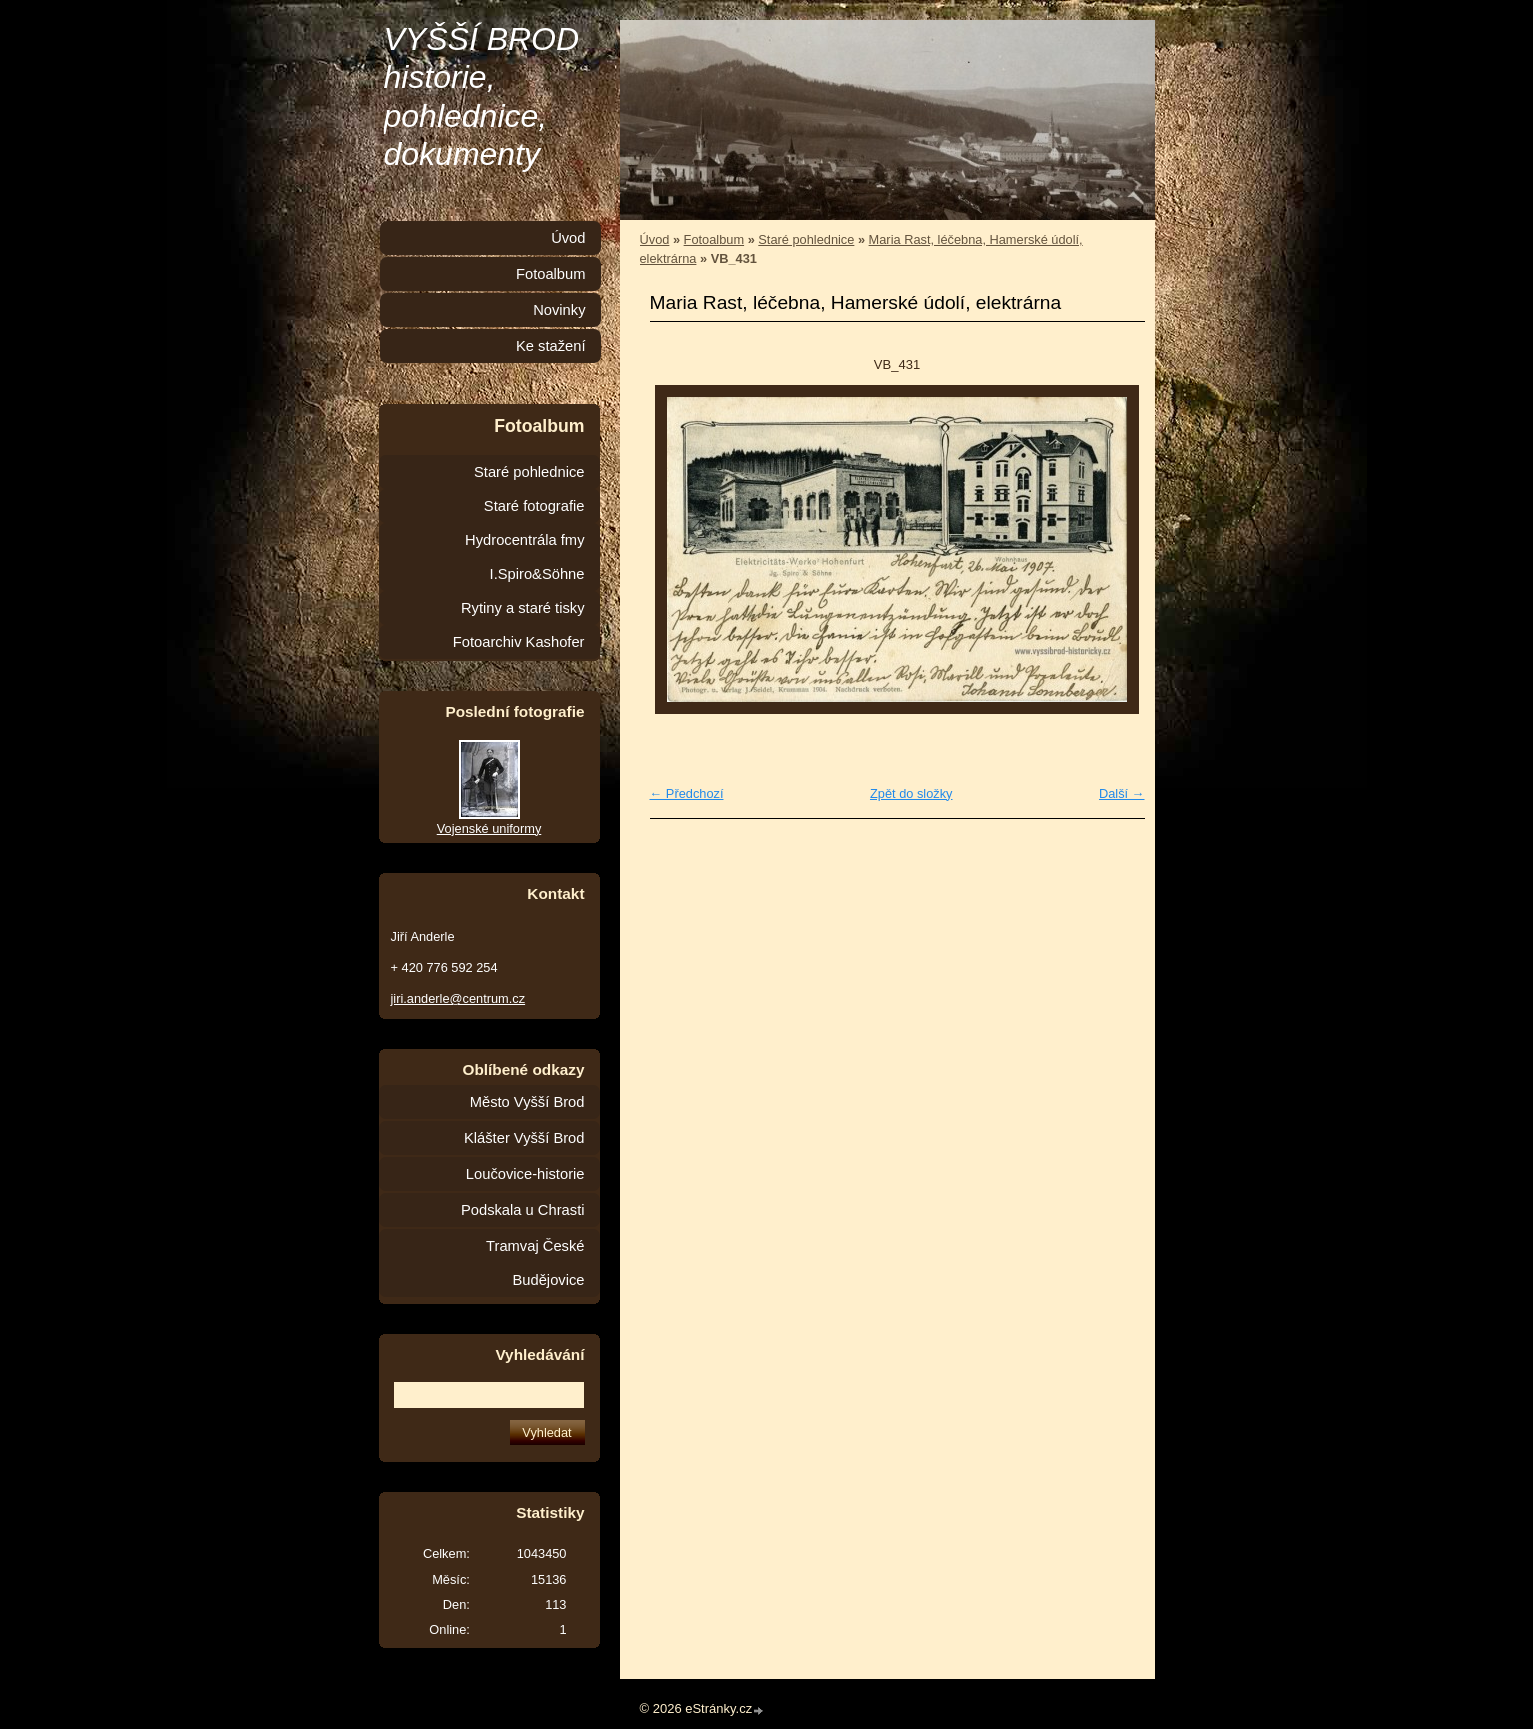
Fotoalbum (714, 239)
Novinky (559, 310)
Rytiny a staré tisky (523, 608)
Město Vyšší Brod (527, 1102)
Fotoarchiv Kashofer (519, 642)
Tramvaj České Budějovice (535, 1263)
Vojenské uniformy (489, 828)
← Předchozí (687, 793)
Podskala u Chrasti (523, 1210)
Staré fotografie (534, 506)
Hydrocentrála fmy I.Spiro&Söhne (524, 557)
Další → (1122, 793)
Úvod (655, 239)
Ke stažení (551, 346)
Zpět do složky (911, 793)
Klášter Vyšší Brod (524, 1138)
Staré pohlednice (806, 239)
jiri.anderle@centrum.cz (458, 998)
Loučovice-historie (525, 1174)
